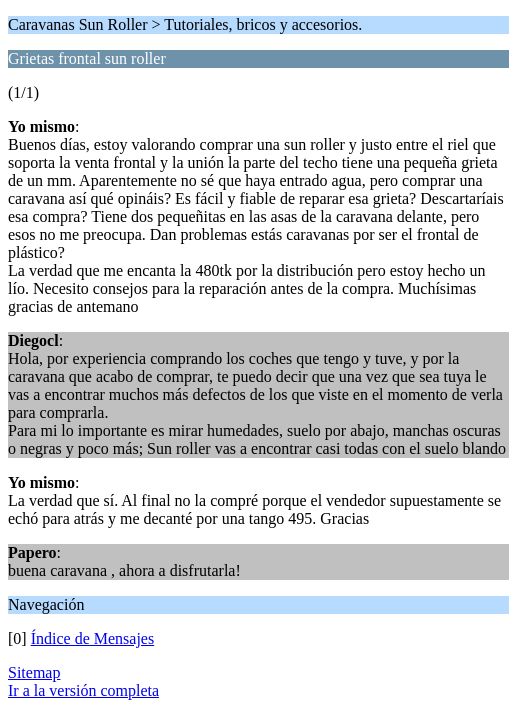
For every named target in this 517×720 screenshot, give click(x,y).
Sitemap (34, 672)
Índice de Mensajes (93, 638)
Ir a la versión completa (83, 690)
